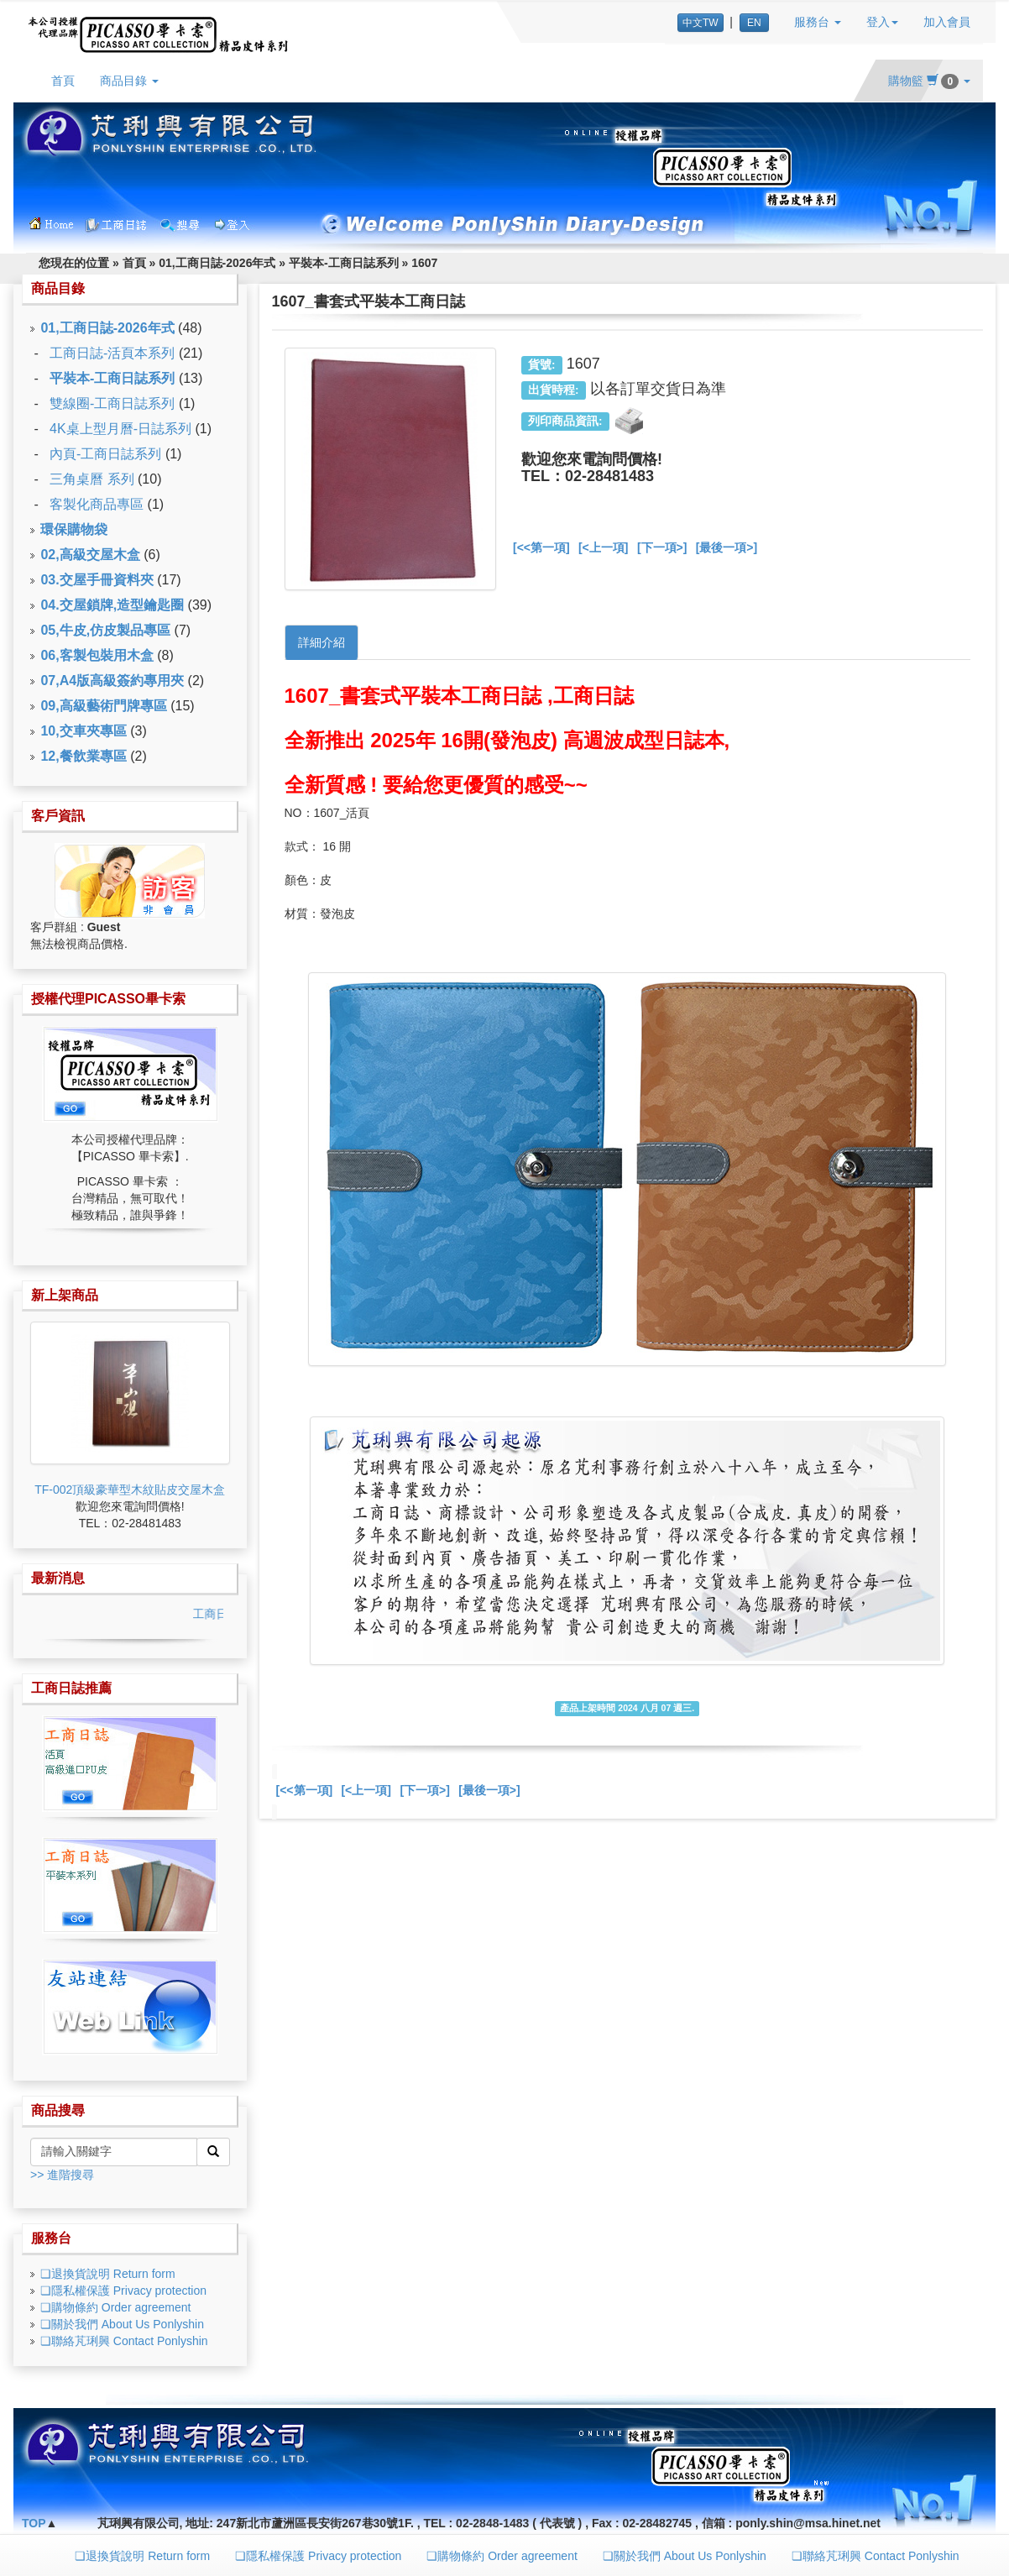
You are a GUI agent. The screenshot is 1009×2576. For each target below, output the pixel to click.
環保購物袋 (73, 529)
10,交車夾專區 (83, 731)
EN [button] (754, 23)
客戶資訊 (58, 816)
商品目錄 (58, 288)
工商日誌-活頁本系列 (112, 353)
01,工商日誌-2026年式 (217, 263)
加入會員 (946, 22)
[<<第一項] (541, 547)
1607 (424, 263)
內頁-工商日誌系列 (105, 454)
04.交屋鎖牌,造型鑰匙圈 (112, 605)
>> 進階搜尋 (62, 2174)
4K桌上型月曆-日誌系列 (120, 428)
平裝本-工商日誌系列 (344, 263)
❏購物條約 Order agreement (115, 2307)
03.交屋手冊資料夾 (96, 580)
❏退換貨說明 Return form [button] (142, 2556)
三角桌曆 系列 (91, 479)
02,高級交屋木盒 (89, 554)
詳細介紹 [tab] (321, 642)
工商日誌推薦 (71, 1688)
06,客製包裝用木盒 (96, 655)
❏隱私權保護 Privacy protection (123, 2290)
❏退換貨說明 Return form (107, 2273)
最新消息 (58, 1578)
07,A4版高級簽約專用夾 (112, 680)
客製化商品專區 (97, 504)
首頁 (63, 80)
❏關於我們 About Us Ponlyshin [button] (684, 2556)
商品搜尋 (58, 2110)
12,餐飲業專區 (83, 756)
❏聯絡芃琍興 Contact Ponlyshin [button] (875, 2556)
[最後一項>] (727, 547)
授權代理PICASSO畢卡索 (108, 999)
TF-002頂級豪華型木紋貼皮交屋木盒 (129, 1489)
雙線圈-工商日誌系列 (112, 403)
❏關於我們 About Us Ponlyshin (122, 2324)
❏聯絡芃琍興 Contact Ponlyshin (124, 2341)
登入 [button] (882, 22)
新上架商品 (64, 1295)
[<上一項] (603, 547)
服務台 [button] (817, 22)
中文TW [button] (700, 23)
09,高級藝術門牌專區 (103, 706)
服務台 (51, 2238)
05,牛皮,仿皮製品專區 (105, 630)
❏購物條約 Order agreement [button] (502, 2556)
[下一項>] (662, 547)
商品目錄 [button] (129, 80)
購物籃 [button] (929, 80)
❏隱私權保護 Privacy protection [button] (318, 2556)
